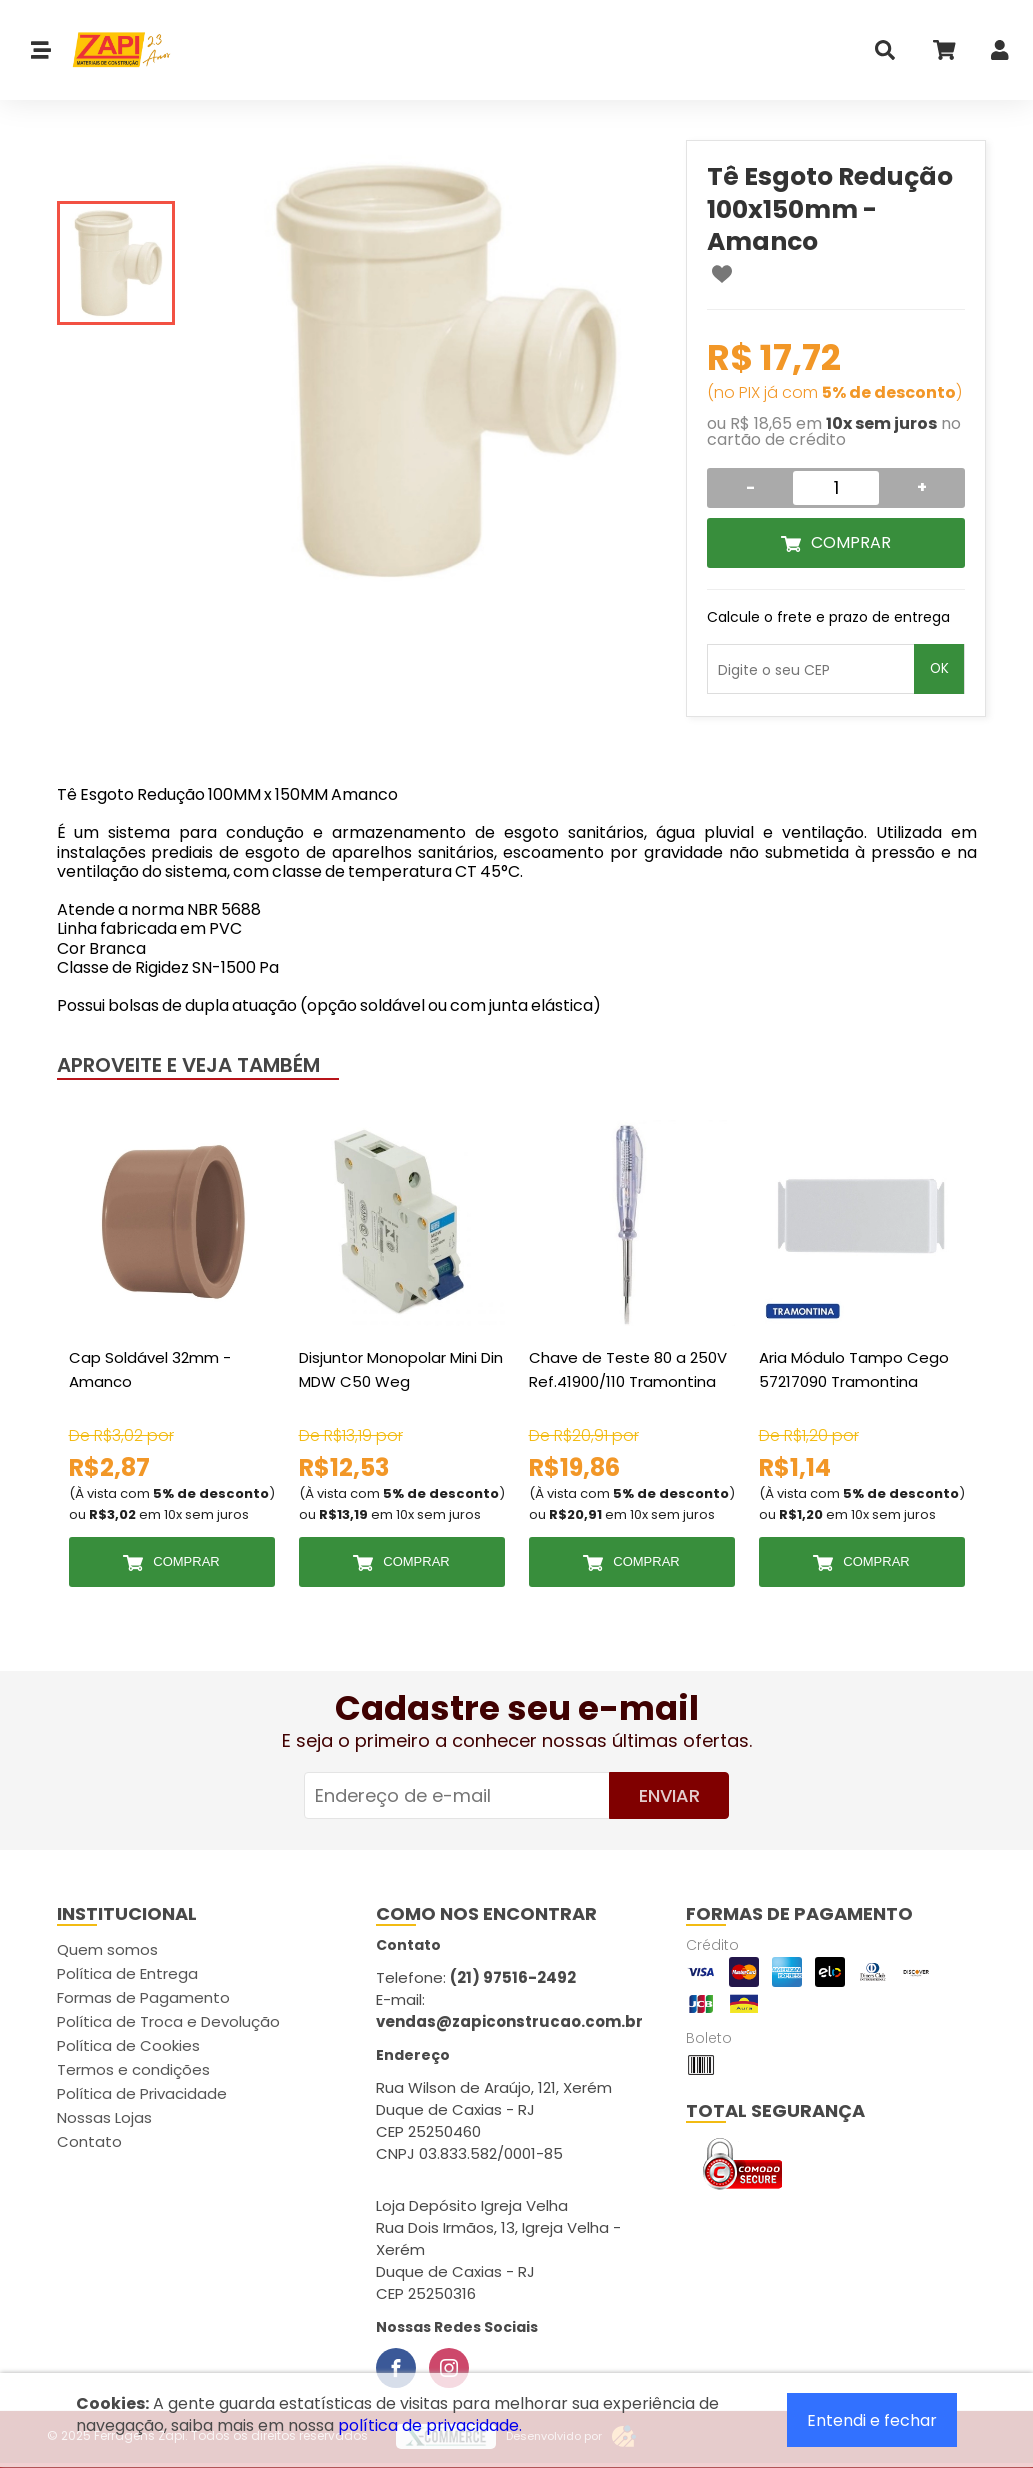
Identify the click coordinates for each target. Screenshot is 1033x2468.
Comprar (851, 542)
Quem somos (107, 1949)
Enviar (669, 1795)
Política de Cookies (128, 2045)
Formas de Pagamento (143, 1997)
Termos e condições (133, 2069)
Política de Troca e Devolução (168, 2021)
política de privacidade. (430, 2425)
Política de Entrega (127, 1973)
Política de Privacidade (142, 2093)
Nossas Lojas (104, 2117)
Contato (89, 2141)
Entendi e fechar (872, 2420)
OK (939, 668)
